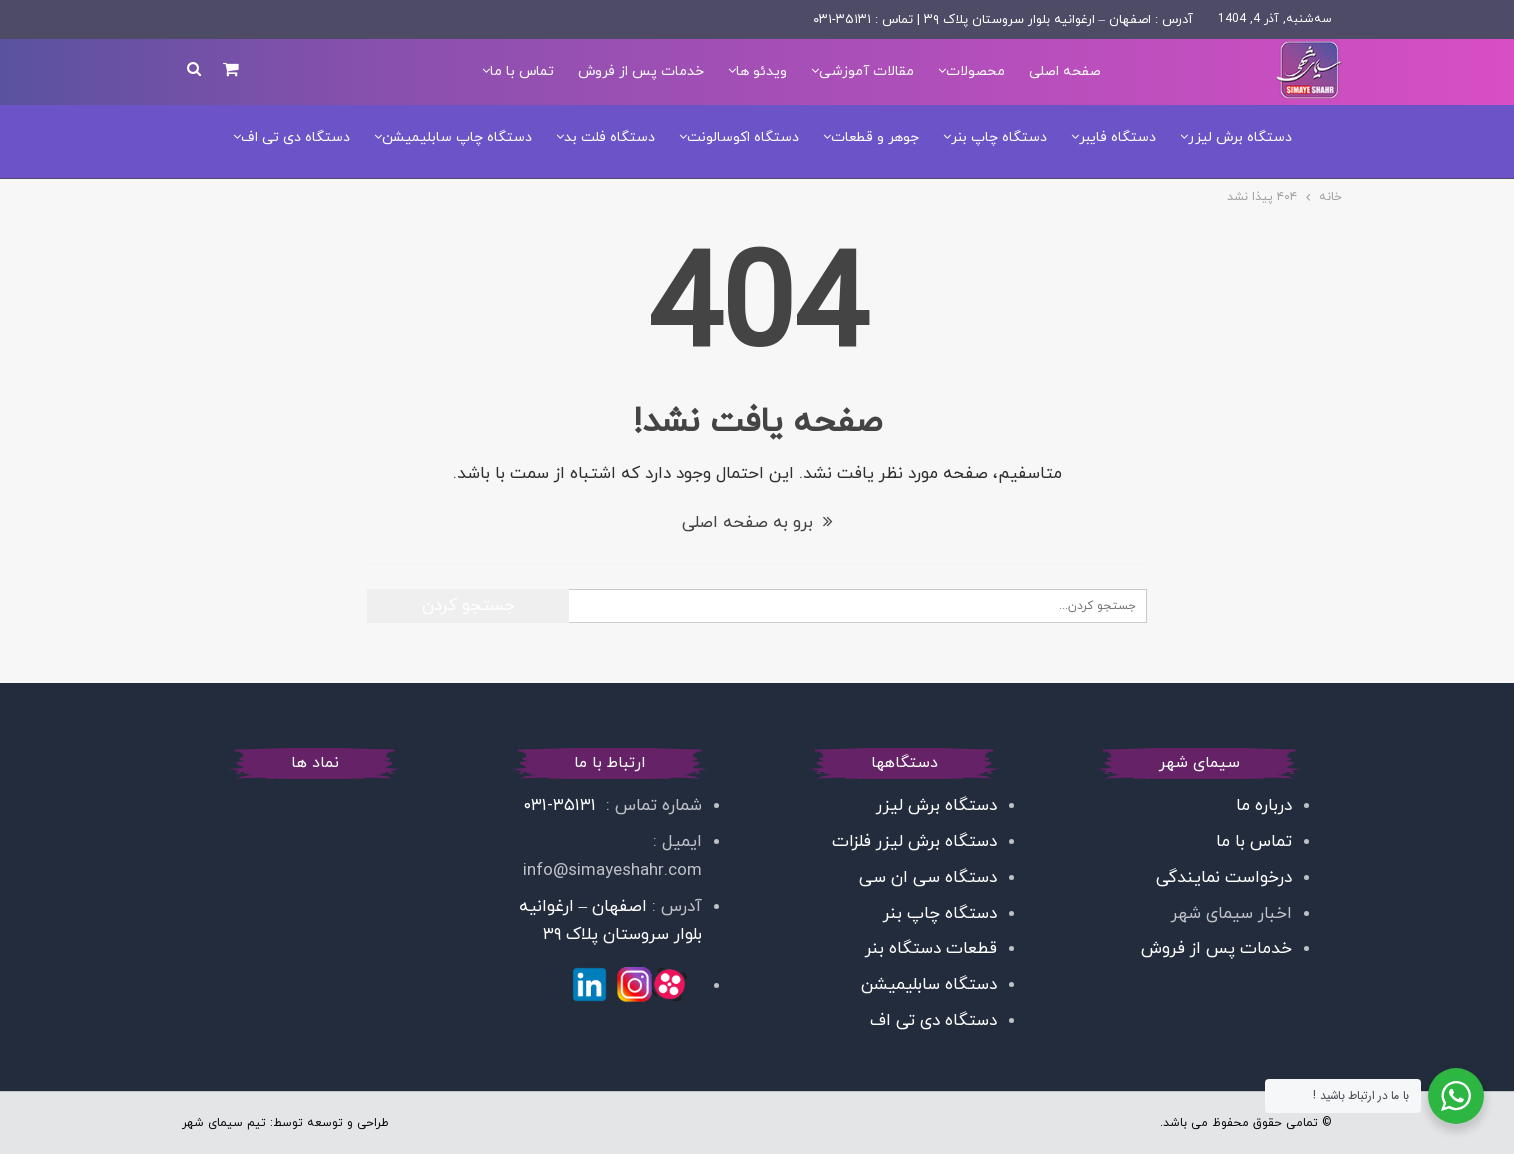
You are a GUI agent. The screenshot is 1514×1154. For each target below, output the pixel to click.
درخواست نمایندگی (1224, 878)
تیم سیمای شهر (224, 1123)
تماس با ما (522, 71)
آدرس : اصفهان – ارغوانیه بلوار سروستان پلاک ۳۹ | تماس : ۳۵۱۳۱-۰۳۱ (1003, 20)
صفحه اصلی (1065, 71)
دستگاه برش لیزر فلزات (912, 842)
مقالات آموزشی (866, 71)
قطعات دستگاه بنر (931, 949)
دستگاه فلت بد (609, 137)
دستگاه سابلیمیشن (929, 985)
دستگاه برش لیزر (1240, 137)
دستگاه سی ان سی (928, 878)
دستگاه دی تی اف (295, 137)
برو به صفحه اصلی (757, 523)
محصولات (975, 71)
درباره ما (1264, 806)
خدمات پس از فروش (641, 71)
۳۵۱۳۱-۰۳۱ (562, 806)
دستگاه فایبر (1117, 137)
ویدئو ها (761, 71)
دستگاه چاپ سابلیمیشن (457, 137)
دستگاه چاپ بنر (999, 137)
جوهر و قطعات (875, 137)
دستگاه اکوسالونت (743, 137)
